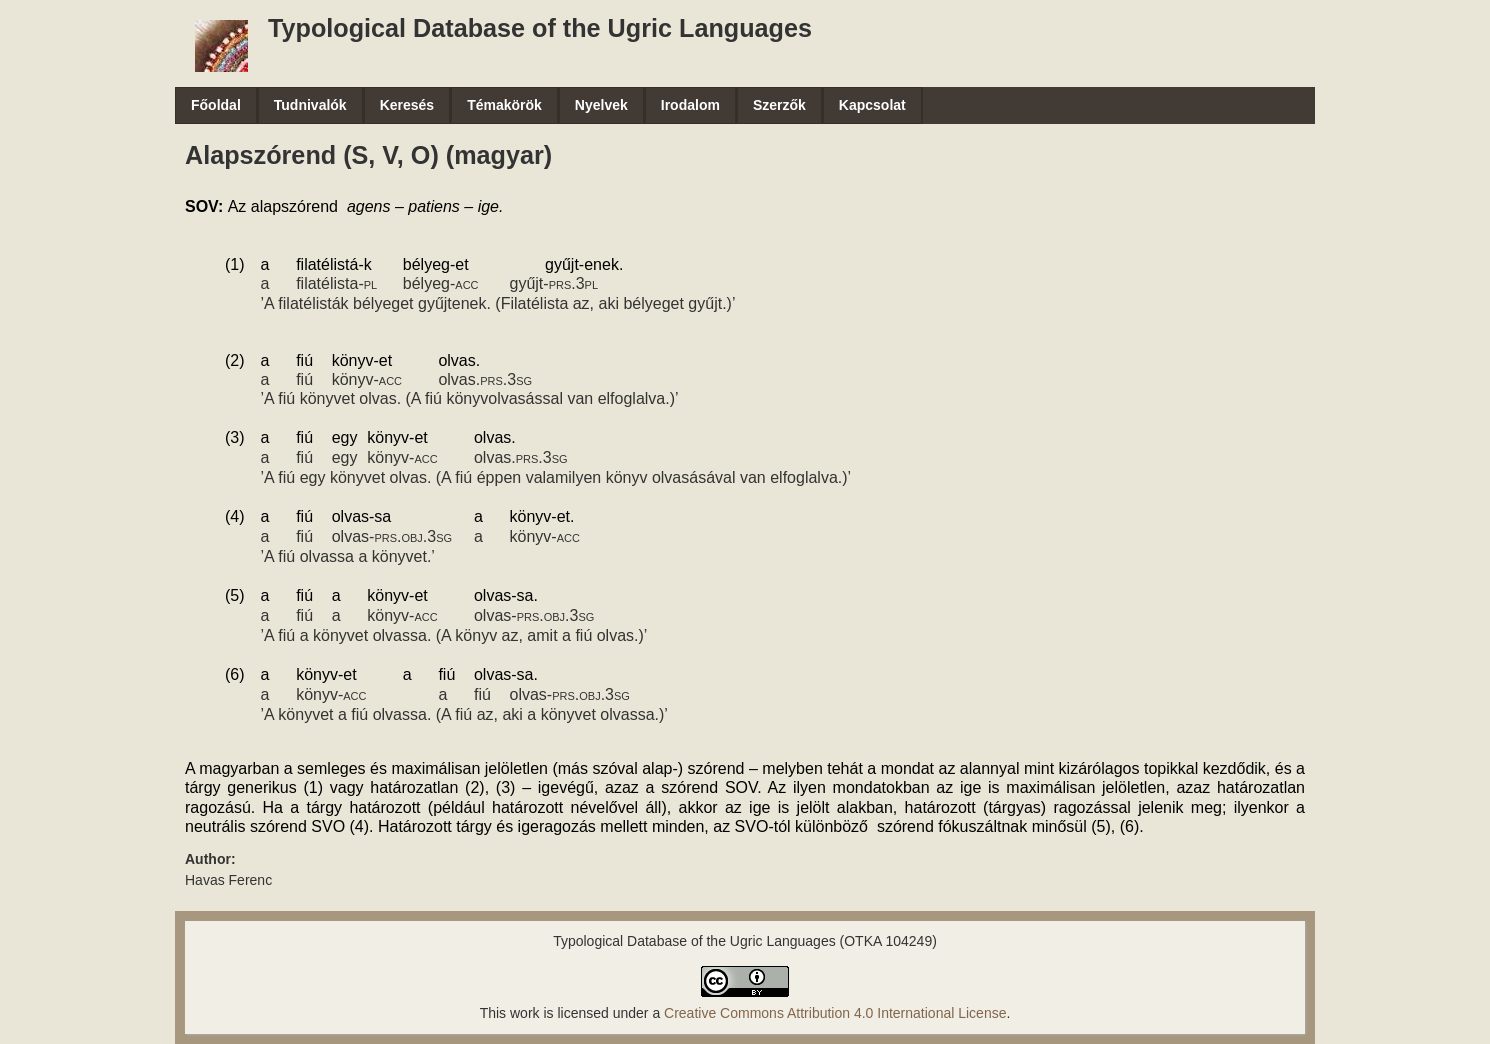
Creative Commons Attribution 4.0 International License (835, 1013)
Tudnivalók (310, 105)
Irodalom (690, 105)
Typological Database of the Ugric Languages (540, 28)
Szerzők (779, 105)
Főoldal (216, 105)
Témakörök (504, 105)
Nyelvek (601, 105)
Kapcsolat (872, 105)
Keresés (407, 105)
